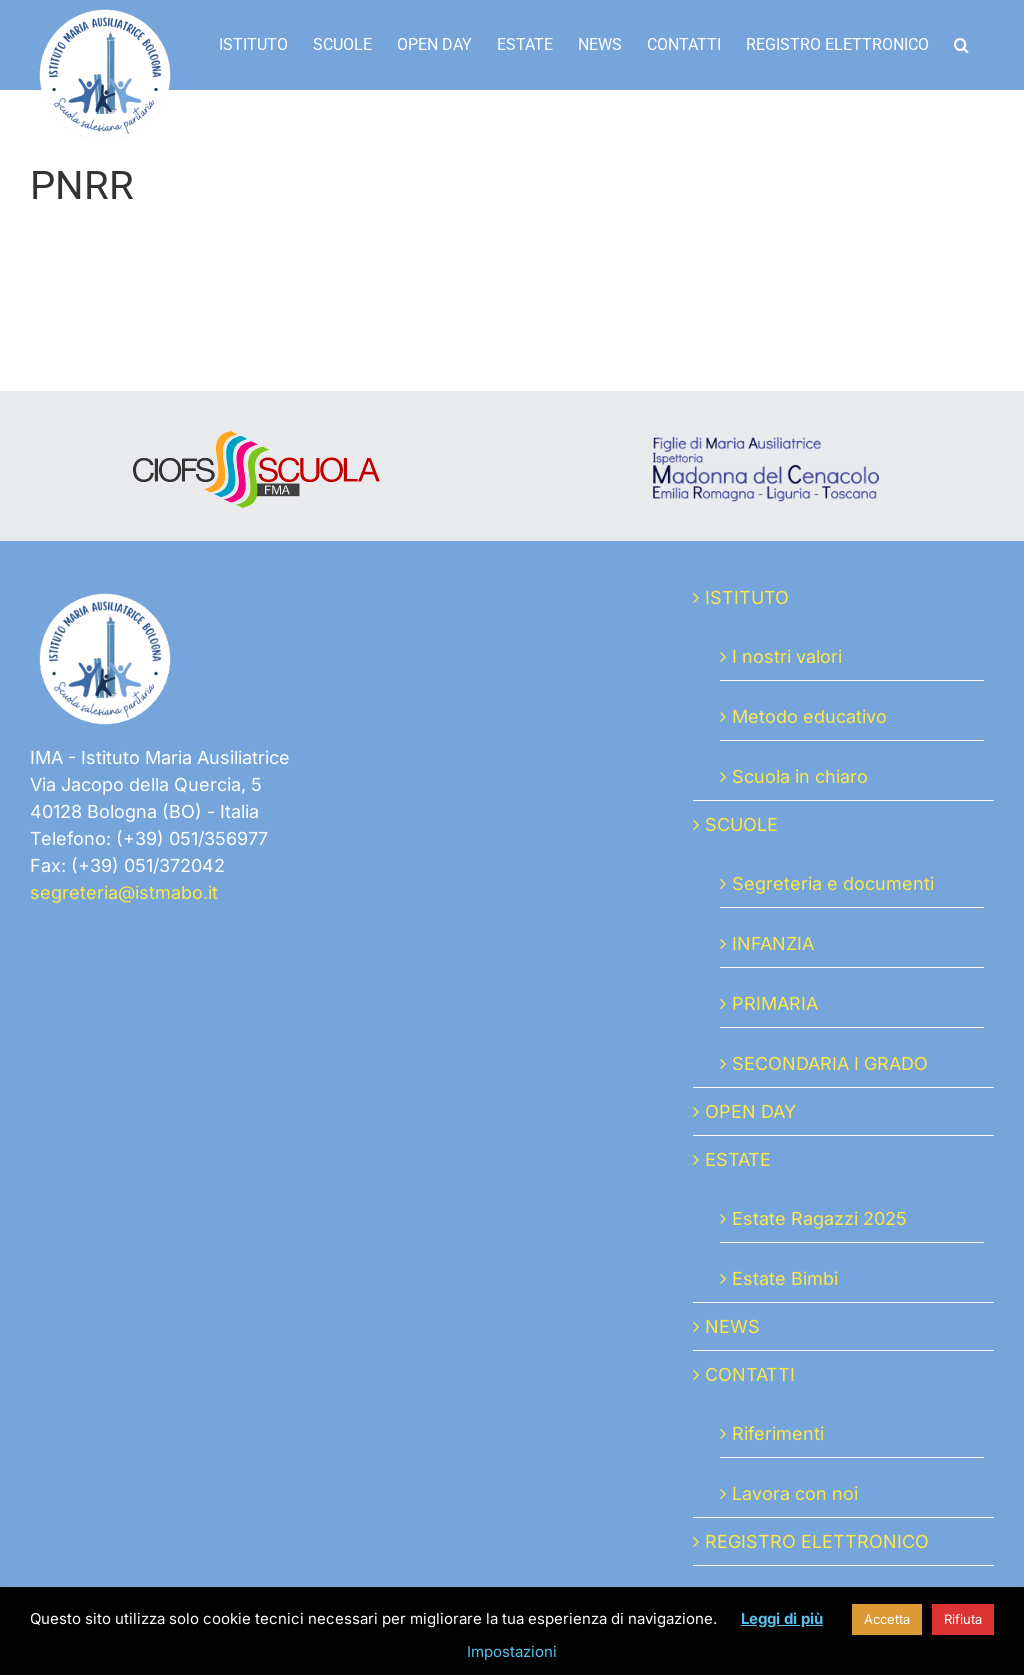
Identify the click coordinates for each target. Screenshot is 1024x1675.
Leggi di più (782, 1618)
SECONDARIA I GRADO (830, 1063)
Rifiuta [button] (963, 1619)
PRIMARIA (775, 1003)
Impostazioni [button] (512, 1651)
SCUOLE (741, 824)
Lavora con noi (795, 1493)
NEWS (732, 1326)
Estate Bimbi (785, 1278)
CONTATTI (750, 1374)
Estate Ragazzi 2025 (819, 1218)
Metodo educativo (809, 716)
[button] (961, 45)
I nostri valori (787, 656)
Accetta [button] (887, 1619)
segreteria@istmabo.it (124, 892)
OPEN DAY (750, 1111)
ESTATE (738, 1159)
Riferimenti (778, 1433)
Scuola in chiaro (800, 776)
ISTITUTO (747, 597)
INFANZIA (773, 943)
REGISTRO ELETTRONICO (817, 1541)
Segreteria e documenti (833, 883)
